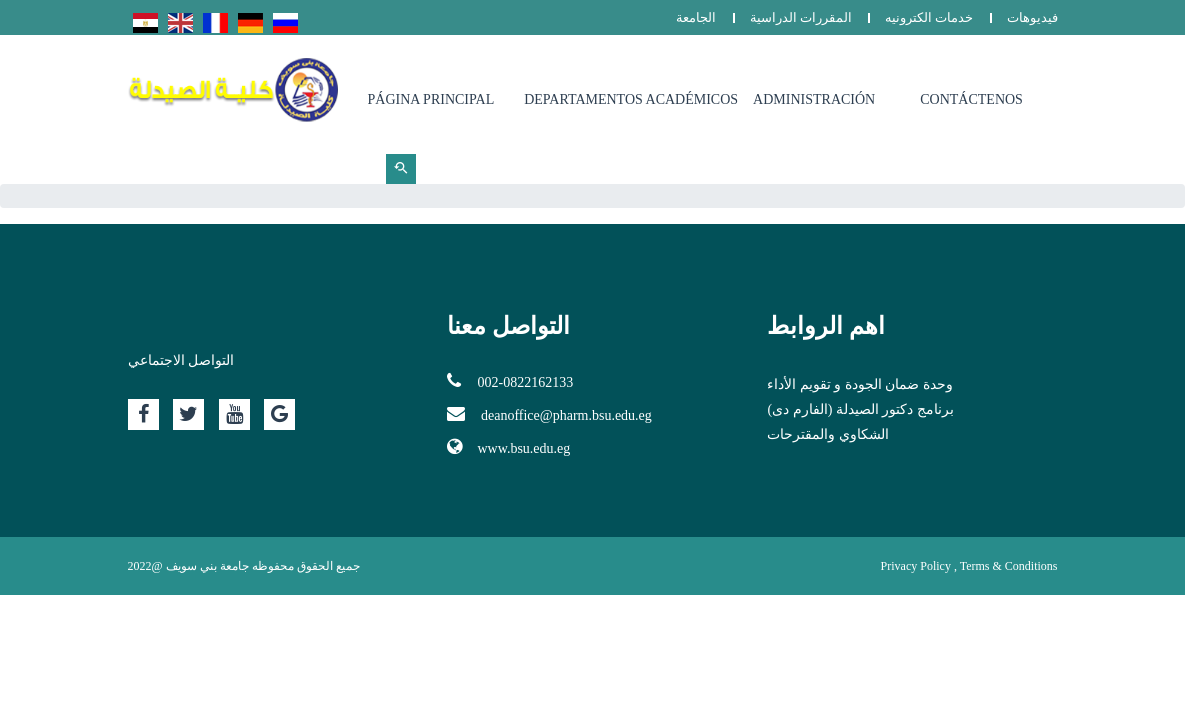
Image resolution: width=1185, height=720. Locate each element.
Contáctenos (971, 99)
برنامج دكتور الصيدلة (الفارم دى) (860, 409)
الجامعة (696, 17)
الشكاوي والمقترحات (828, 434)
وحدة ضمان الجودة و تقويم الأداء (860, 384)
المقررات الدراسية (801, 17)
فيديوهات (1032, 17)
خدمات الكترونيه (929, 17)
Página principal (431, 99)
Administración (814, 99)
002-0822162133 (510, 381)
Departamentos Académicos (631, 99)
